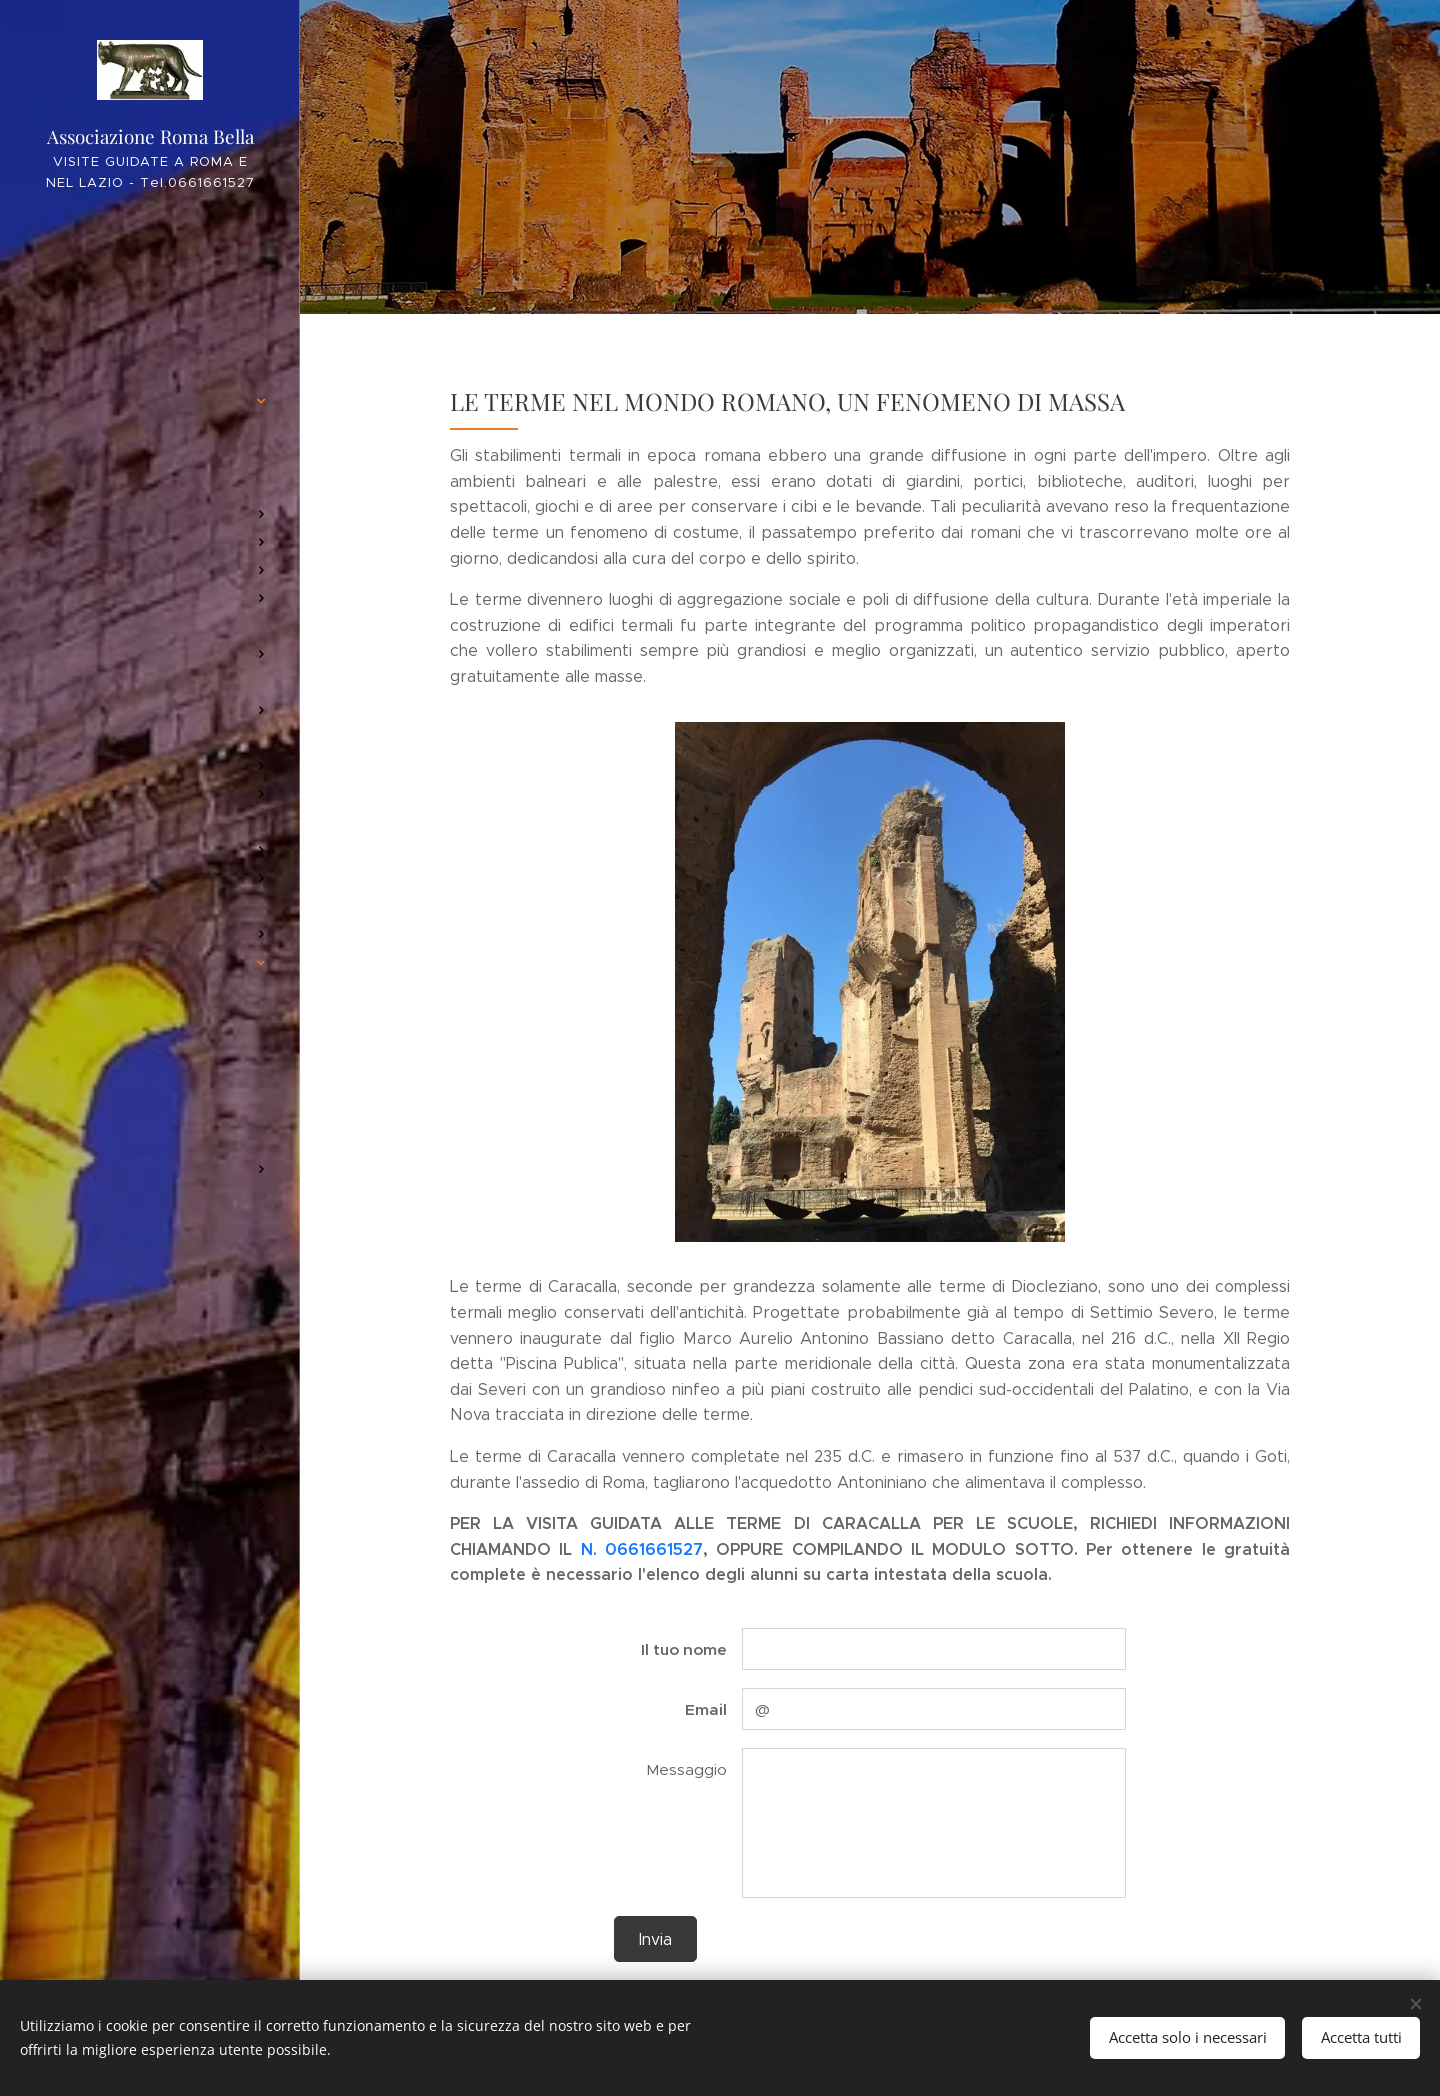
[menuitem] (150, 267)
